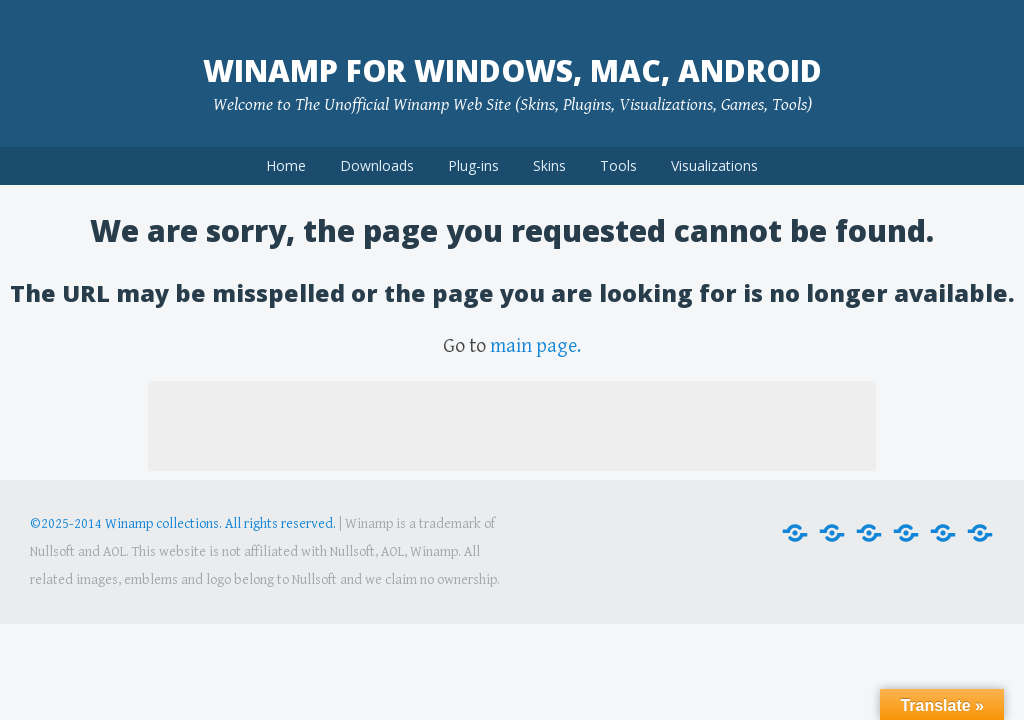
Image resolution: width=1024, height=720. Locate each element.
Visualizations (714, 165)
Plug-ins (473, 165)
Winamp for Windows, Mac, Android (512, 70)
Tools (618, 165)
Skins (549, 165)
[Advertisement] (512, 426)
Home (286, 165)
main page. (535, 346)
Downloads (377, 165)
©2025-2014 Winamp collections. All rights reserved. (183, 524)
